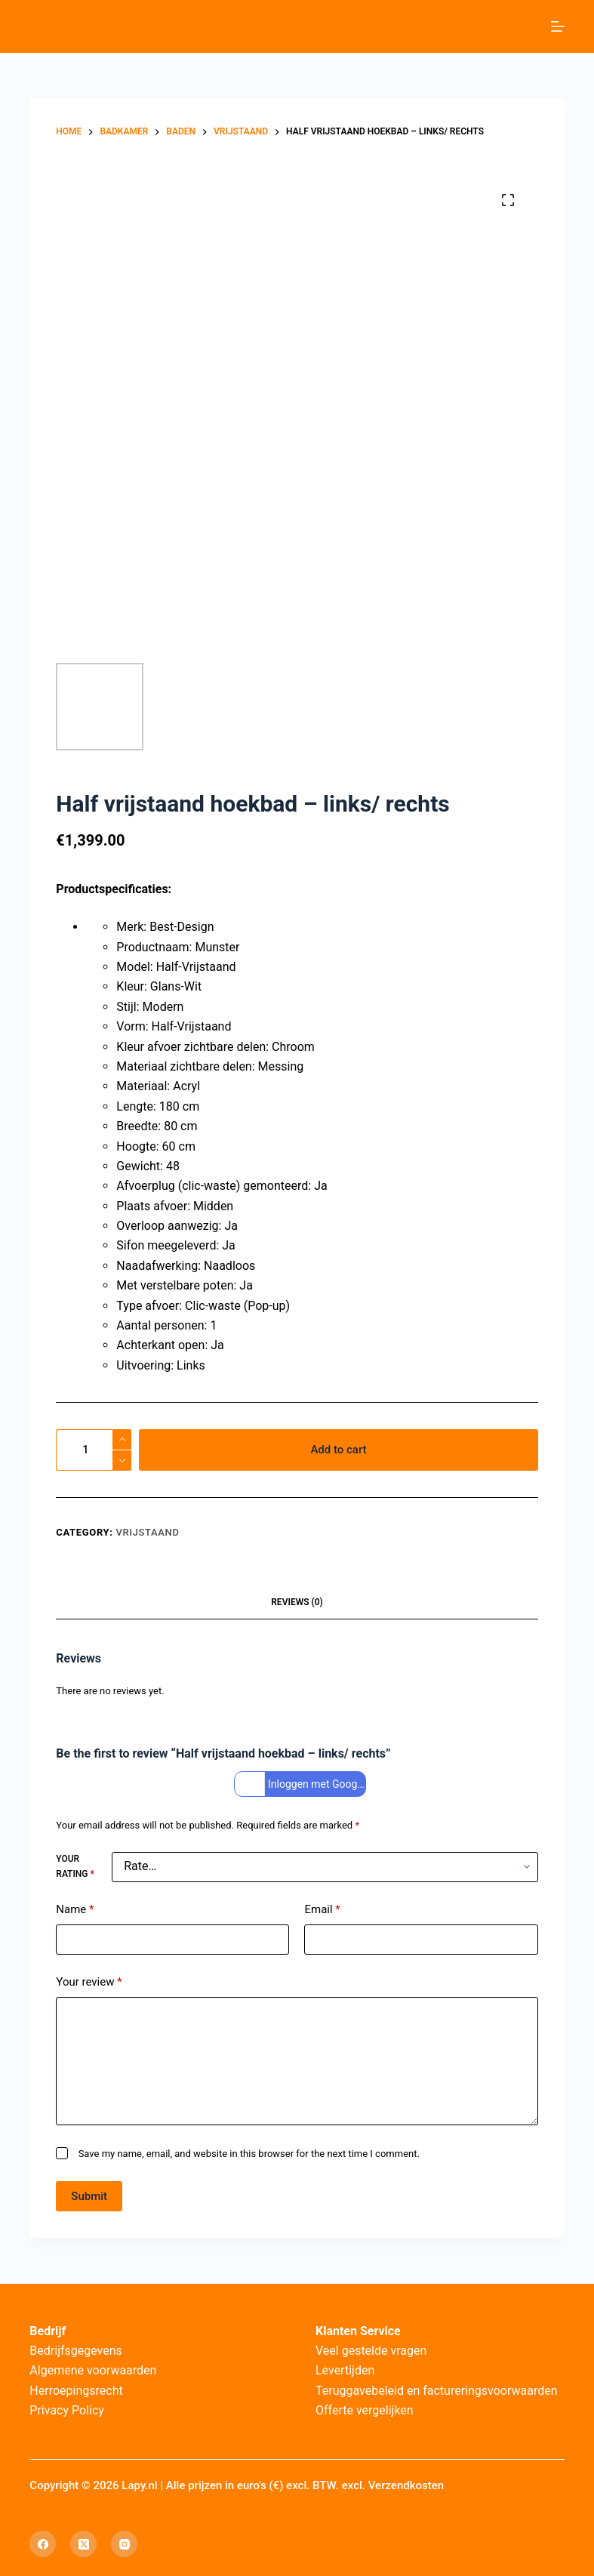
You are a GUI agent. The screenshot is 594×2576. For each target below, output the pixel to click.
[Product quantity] (93, 1450)
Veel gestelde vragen (370, 2350)
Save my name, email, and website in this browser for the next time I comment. (249, 2153)
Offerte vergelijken (364, 2410)
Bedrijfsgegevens (75, 2350)
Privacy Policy (66, 2410)
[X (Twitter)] (83, 2544)
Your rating (75, 1866)
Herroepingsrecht (75, 2390)
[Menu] (558, 26)
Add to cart (338, 1449)
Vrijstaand (147, 1532)
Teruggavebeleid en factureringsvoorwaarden (436, 2390)
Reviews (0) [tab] (296, 1602)
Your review (89, 1982)
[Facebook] (42, 2544)
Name (75, 1909)
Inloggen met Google (302, 1784)
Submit (89, 2196)
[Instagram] (124, 2544)
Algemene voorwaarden (92, 2370)
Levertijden (344, 2370)
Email (322, 1909)
